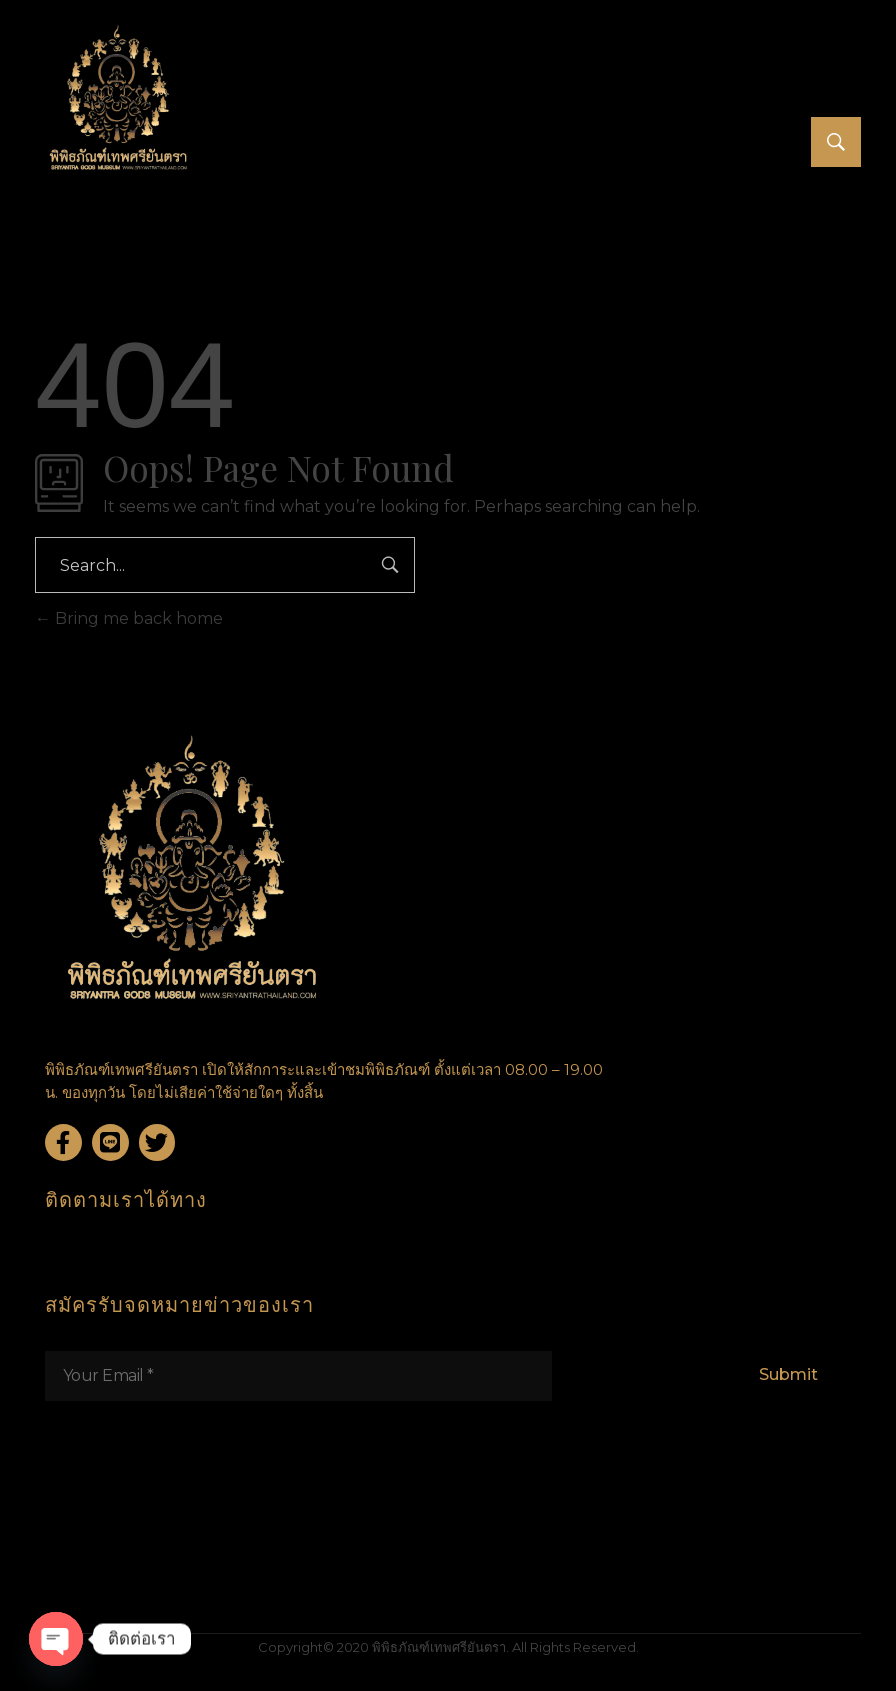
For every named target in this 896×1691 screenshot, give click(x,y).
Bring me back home (129, 618)
